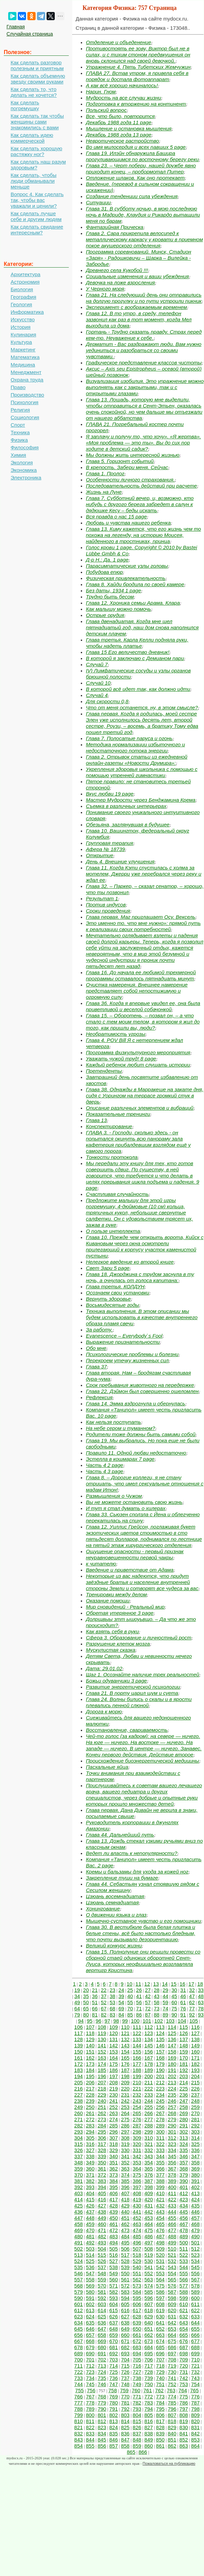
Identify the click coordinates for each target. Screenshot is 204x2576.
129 (90, 2039)
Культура (21, 342)
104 (182, 2021)
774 (172, 2396)
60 (174, 2002)
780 (113, 2403)
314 (195, 2138)
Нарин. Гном (101, 91)
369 (195, 2169)
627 (125, 2316)
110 (125, 2027)
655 (195, 2329)
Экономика (24, 470)
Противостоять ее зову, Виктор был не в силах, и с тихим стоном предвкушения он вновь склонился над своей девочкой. (138, 55)
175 (113, 2064)
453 (148, 2218)
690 (90, 2353)
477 (172, 2230)
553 (160, 2273)
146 (160, 2045)
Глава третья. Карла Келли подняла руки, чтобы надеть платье (137, 643)
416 (102, 2199)
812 (102, 2421)
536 (90, 2267)
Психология (24, 402)
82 (103, 2015)
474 (137, 2230)
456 (183, 2218)
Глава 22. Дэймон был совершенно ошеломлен (142, 1391)
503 (90, 2249)
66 (95, 2008)
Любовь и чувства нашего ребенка (128, 523)
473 (125, 2230)
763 (171, 2390)
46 (183, 1996)
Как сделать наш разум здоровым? (38, 164)
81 (95, 2015)
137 (183, 2039)
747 (113, 2384)
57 (148, 2002)
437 (90, 2212)
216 (78, 2088)
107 (90, 2027)
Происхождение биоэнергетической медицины (142, 1761)
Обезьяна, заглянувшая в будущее (127, 824)
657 (90, 2335)
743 (195, 2378)
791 (113, 2409)
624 (90, 2316)
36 (95, 1996)
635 (90, 2323)
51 (95, 2002)
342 (137, 2156)
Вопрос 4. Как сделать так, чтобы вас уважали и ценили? (37, 200)
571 (113, 2286)
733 (78, 2378)
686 (172, 2347)
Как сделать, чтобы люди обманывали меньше (33, 181)
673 (148, 2341)
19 (77, 1990)
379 (183, 2175)
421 (160, 2199)
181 (183, 2064)
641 (160, 2323)
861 (160, 2446)
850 (160, 2440)
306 (102, 2138)
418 (125, 2199)
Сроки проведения (108, 911)
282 (78, 2125)
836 (125, 2433)
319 (125, 2144)
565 (172, 2279)
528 (125, 2261)
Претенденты (104, 1071)
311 (160, 2138)
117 (78, 2033)
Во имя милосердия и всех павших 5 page (136, 147)
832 (78, 2433)
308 (125, 2138)
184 (90, 2070)
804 (137, 2415)
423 (183, 2199)
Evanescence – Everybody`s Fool (124, 1336)
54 (121, 2002)
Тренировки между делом (116, 1594)
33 (201, 1990)
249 (78, 2107)
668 (90, 2341)
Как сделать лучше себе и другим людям (36, 216)
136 (172, 2039)
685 (160, 2347)
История (20, 327)
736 (113, 2378)
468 (195, 2224)
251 (102, 2107)
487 (160, 2236)
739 (148, 2378)
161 (78, 2058)
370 (78, 2175)
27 (148, 1990)
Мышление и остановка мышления (128, 128)
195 (90, 2076)
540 (137, 2267)
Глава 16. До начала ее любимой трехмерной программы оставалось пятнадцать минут (141, 975)
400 (172, 2187)
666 (195, 2335)
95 (90, 2021)
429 (125, 2205)
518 (137, 2255)
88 (157, 2015)
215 (195, 2082)
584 (137, 2292)
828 (160, 2427)
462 (125, 2224)
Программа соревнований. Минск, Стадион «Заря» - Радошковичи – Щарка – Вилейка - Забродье (138, 258)
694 (137, 2353)
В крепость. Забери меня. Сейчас (127, 467)
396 (125, 2187)
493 (102, 2242)
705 (137, 2359)
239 (90, 2101)
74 (165, 2008)
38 (112, 1996)
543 (172, 2267)
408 (137, 2193)
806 (160, 2415)
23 (112, 1990)
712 (90, 2366)
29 (165, 1990)
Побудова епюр (104, 572)
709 (183, 2359)
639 (137, 2323)
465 (160, 2224)
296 (113, 2132)
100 (135, 2021)
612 (78, 2310)
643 (183, 2323)
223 (160, 2088)
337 (78, 2156)
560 (113, 2279)
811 (90, 2421)
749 (137, 2384)
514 (90, 2255)
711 (78, 2366)
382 (90, 2181)
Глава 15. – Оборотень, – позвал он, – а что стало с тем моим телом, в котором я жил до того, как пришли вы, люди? (143, 1022)
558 (90, 2279)
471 (102, 2230)
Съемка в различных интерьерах (126, 806)
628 (137, 2316)
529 (137, 2261)
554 (172, 2273)
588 (183, 2292)
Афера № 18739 (105, 849)
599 (183, 2298)
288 (148, 2125)
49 (77, 2002)
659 (113, 2335)
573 (137, 2286)
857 (113, 2446)
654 (183, 2329)
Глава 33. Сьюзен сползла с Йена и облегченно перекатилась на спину (143, 1517)
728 (148, 2372)
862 (172, 2446)
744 (78, 2384)
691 (102, 2353)
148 (183, 2045)
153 (113, 2052)
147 (172, 2045)
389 (172, 2181)
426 (90, 2205)
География (23, 297)
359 (78, 2169)
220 (125, 2088)
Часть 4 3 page (104, 1471)
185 (102, 2070)
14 (165, 1984)
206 (90, 2082)
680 (102, 2347)
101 (147, 2021)
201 (160, 2076)
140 (90, 2045)
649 (125, 2329)
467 (183, 2224)
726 (125, 2372)
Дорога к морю (104, 1711)
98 (116, 2021)
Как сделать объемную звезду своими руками (38, 79)
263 (113, 2113)
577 (183, 2286)
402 (195, 2187)
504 (102, 2249)
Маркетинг (23, 349)
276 (137, 2119)
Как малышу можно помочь (118, 609)
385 (125, 2181)
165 (125, 2058)
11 (138, 1984)
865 (131, 2452)
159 (183, 2052)
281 (195, 2119)
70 (130, 2008)
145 (148, 2045)
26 (139, 1990)
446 (195, 2212)
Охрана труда (27, 380)
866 (143, 2452)
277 (148, 2119)
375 (137, 2175)
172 (78, 2064)
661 (137, 2335)
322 (160, 2144)
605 (125, 2304)
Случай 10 (98, 683)
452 (137, 2218)
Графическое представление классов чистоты (144, 362)
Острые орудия (105, 615)
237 (195, 2095)
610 (183, 2304)
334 (172, 2150)
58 (157, 2002)
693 (125, 2353)
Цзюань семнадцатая (112, 1902)
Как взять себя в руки (112, 1631)
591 (90, 2298)
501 (195, 2242)
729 (160, 2372)
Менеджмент (26, 372)
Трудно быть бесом (110, 597)
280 (183, 2119)
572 (125, 2286)
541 (148, 2267)
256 (160, 2107)
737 (125, 2378)
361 (102, 2169)
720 (183, 2366)
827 (148, 2427)
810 (78, 2421)
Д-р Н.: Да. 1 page (107, 560)
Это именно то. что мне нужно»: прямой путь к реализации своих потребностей (143, 926)
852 (183, 2440)
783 (148, 2403)
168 (160, 2058)
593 (113, 2298)
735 (102, 2378)
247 (183, 2101)
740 (160, 2378)
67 (103, 2008)
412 (183, 2193)
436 (78, 2212)
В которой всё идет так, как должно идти (138, 689)
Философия (25, 447)
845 (102, 2440)
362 (113, 2169)
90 (174, 2015)
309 (137, 2138)
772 (148, 2396)
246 (172, 2101)
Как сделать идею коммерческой (32, 138)
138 (195, 2039)
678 (78, 2347)
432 (160, 2205)
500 (183, 2242)
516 (113, 2255)
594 (125, 2298)
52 (103, 2002)
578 (195, 2286)
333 (160, 2150)
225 (183, 2088)
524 (78, 2261)
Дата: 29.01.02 (104, 1668)
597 (160, 2298)
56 (139, 2002)
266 (148, 2113)
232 (137, 2095)
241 (113, 2101)
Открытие (99, 855)
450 (113, 2218)
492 (90, 2242)
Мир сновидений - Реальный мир (125, 1607)
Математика (25, 357)
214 (183, 2082)
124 (160, 2033)
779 (102, 2403)
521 (172, 2255)
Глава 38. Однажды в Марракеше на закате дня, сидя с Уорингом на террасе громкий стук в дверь (144, 1095)
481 (90, 2236)
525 (90, 2261)
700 (78, 2359)
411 (172, 2193)
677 (195, 2341)
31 (183, 1990)
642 (172, 2323)
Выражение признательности (123, 1342)
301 (172, 2132)
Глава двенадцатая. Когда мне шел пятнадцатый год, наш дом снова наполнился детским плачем (142, 627)
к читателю (101, 1564)
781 (125, 2403)
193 (195, 2070)
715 (125, 2366)
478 (183, 2230)
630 (160, 2316)
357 (183, 2162)
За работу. (99, 1329)
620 (172, 2310)
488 (172, 2236)
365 (148, 2169)
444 (172, 2212)
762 (159, 2390)
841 (183, 2433)
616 (125, 2310)
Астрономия (25, 282)
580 (90, 2292)
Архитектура (25, 274)
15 (174, 1984)
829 (172, 2427)
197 (113, 2076)
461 (113, 2224)
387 (148, 2181)
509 (160, 2249)
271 (78, 2119)
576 (172, 2286)
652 (160, 2329)
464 (148, 2224)
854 (78, 2446)
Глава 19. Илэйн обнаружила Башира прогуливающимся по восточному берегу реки (142, 156)
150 (78, 2052)
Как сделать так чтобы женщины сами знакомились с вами (37, 121)
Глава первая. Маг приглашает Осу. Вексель (140, 917)
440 (125, 2212)
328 (102, 2150)
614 (102, 2310)
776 (195, 2396)
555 (183, 2273)
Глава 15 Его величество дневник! (127, 652)
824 (113, 2427)
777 (78, 2403)
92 (192, 2015)
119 (102, 2033)
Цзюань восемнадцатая (115, 1896)
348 (78, 2162)
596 (148, 2298)
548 (102, 2273)
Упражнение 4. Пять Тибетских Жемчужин (138, 67)
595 (137, 2298)
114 (172, 2027)
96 (98, 2021)
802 (113, 2415)
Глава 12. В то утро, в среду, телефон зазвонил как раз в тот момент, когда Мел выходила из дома (139, 319)
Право (18, 387)
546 (78, 2273)
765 (194, 2390)
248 (195, 2101)
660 (125, 2335)
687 (183, 2347)
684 (148, 2347)
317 (102, 2144)
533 (183, 2261)
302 (183, 2132)
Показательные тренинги (118, 1114)
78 (201, 2008)
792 (125, 2409)
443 (160, 2212)
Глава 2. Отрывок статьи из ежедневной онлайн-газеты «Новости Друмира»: (136, 760)
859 (137, 2446)
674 (160, 2341)
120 (113, 2033)
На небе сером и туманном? (120, 1428)
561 (125, 2279)
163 (102, 2058)
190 (160, 2070)
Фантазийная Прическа (114, 227)
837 (137, 2433)
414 (78, 2199)
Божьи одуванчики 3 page (116, 1681)
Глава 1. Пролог (105, 473)
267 (160, 2113)
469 (78, 2230)
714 (113, 2366)
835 (113, 2433)
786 (183, 2403)
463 (137, 2224)
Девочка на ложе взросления (120, 282)
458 (78, 2224)
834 (102, 2433)
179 (160, 2064)
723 (90, 2372)
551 (137, 2273)
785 (172, 2403)
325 (195, 2144)
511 (183, 2249)
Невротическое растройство (122, 141)
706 (148, 2359)
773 (160, 2396)
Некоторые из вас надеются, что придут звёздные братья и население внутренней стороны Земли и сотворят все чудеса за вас (142, 1582)
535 (78, 2267)
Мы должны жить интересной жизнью (132, 455)
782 (137, 2403)
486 (148, 2236)
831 (195, 2427)
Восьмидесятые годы (112, 1305)
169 (172, 2058)
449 (102, 2218)
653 (172, 2329)
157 (160, 2052)
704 (125, 2359)
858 (125, 2446)
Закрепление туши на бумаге (122, 1878)
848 (137, 2440)
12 (147, 1984)
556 (195, 2273)
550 (125, 2273)
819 (183, 2421)
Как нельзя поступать (113, 1422)
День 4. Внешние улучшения (120, 861)
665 (183, 2335)
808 (183, 2415)
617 (137, 2310)
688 (195, 2347)
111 (137, 2027)
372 (102, 2175)
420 (148, 2199)
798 (195, 2409)
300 (160, 2132)
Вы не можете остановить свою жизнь (134, 1502)
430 (137, 2205)
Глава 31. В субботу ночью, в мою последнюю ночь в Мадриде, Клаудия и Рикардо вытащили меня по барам (143, 215)
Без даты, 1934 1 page (113, 590)
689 (78, 2353)
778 (90, 2403)
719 (172, 2366)
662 (148, 2335)
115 (183, 2027)
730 (172, 2372)
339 (102, 2156)
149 (195, 2045)
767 (90, 2396)
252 (113, 2107)
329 (113, 2150)
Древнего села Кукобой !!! (117, 270)
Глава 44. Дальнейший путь (120, 1835)
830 (183, 2427)
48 (201, 1996)
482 (102, 2236)
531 (160, 2261)
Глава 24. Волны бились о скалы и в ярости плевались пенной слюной (139, 1702)
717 (148, 2366)
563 (148, 2279)
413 (195, 2193)
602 (90, 2304)
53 (112, 2002)
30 (174, 1990)
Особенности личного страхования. (130, 479)
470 (90, 2230)
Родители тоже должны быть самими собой (140, 1434)
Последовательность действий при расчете (141, 486)
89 (165, 2015)
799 (78, 2415)
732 (195, 2372)
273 (102, 2119)
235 (172, 2095)
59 (165, 2002)
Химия (18, 455)
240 (102, 2101)
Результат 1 (102, 898)
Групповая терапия (109, 843)
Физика (19, 440)
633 (195, 2316)
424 (195, 2199)
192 (183, 2070)
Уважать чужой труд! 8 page (121, 1058)
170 (183, 2058)
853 (195, 2440)
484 (125, 2236)
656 (78, 2335)
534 (195, 2261)
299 (148, 2132)
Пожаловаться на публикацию (169, 2463)
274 (113, 2119)
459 (90, 2224)
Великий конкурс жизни (114, 1945)
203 (183, 2076)
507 (137, 2249)
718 (160, 2366)
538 (113, 2267)
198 (125, 2076)
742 (183, 2378)
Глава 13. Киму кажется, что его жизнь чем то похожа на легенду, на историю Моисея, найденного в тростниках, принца (143, 535)
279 (172, 2119)
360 (90, 2169)
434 (183, 2205)
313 (183, 2138)
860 (148, 2446)
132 (125, 2039)
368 (183, 2169)
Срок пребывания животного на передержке (140, 1385)
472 (113, 2230)
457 (195, 2218)
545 (195, 2267)
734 (90, 2378)
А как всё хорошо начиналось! (122, 85)
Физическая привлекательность (125, 578)
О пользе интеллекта (113, 1231)
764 (182, 2390)
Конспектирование (109, 1126)
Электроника (26, 477)
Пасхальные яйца (107, 1767)
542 (160, 2267)
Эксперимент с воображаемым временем (136, 307)
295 (102, 2132)
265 (137, 2113)
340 (113, 2156)
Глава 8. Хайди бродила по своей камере (135, 584)
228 (90, 2095)
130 (102, 2039)
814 (125, 2421)
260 (78, 2113)
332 (148, 2150)
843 (78, 2440)
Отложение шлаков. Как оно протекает (135, 178)
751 (160, 2384)
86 (139, 2015)
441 (137, 2212)
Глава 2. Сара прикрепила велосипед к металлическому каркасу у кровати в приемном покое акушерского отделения (144, 239)
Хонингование (103, 1908)
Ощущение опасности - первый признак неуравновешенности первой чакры (134, 1554)
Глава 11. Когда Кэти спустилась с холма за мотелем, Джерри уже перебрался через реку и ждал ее (143, 874)
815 (137, 2421)
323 (172, 2144)
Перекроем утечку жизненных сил (127, 1360)
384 (113, 2181)
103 (170, 2021)
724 (102, 2372)
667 (78, 2341)
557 (78, 2279)
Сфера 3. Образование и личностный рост (138, 1637)
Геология (21, 304)
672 (137, 2341)
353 (137, 2162)
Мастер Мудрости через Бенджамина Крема (140, 800)
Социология (25, 417)
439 (113, 2212)
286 (125, 2125)
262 (102, 2113)
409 (148, 2193)
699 (195, 2353)
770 (125, 2396)
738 (137, 2378)
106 (78, 2027)
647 (102, 2329)
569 (90, 2286)
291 (183, 2125)
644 (195, 2323)
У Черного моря (105, 289)
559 (102, 2279)
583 (125, 2292)
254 (137, 2107)
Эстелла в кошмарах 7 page (120, 1459)
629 (148, 2316)
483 (113, 2236)
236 (183, 2095)
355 (160, 2162)
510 (172, 2249)
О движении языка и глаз (116, 1915)
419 (137, 2199)
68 (112, 2008)
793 (137, 2409)
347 (195, 2156)
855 (90, 2446)
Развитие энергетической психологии (133, 1687)
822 (90, 2427)
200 (148, 2076)
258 (183, 2107)
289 (160, 2125)
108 (102, 2027)
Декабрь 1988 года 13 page (118, 135)
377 (160, 2175)
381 (78, 2181)
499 (172, 2242)
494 (113, 2242)
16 (183, 1984)
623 (78, 2316)
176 (125, 2064)
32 (192, 1990)
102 (158, 2021)
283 (90, 2125)
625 (102, 2316)
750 (148, 2384)
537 (102, 2267)
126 (183, 2033)
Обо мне (96, 1348)
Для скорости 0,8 (107, 701)
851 (172, 2440)
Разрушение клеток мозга (118, 1644)
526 (102, 2261)
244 (148, 2101)
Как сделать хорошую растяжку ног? (36, 151)
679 (90, 2347)
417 (113, 2199)
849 (148, 2440)
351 (113, 2162)
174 (102, 2064)
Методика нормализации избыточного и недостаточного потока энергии (135, 748)
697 (172, 2353)
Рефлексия (99, 1397)
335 (183, 2150)
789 (90, 2409)
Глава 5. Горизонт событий (120, 461)
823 (102, 2427)
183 (78, 2070)
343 (148, 2156)
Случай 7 (97, 664)
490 (195, 2236)
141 (102, 2045)
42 (148, 1996)
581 (102, 2292)
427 (102, 2205)
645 (78, 2329)
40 (130, 1996)
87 (148, 2015)
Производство (27, 395)
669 (102, 2341)
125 (172, 2033)
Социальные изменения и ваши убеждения (137, 276)
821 (78, 2427)
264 (125, 2113)
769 (113, 2396)
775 (183, 2396)
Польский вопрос (106, 110)
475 (148, 2230)
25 (130, 1990)
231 (125, 2095)
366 (160, 2169)
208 (113, 2082)
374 (125, 2175)
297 (125, 2132)
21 (95, 1990)
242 (125, 2101)
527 (113, 2261)
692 (113, 2353)
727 (137, 2372)
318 (113, 2144)
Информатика (27, 312)
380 (195, 2175)
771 (137, 2396)
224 (172, 2088)
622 (195, 2310)
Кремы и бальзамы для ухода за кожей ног (137, 1872)
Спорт (18, 425)
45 (174, 1996)
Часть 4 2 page (104, 1465)
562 (137, 2279)
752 (172, 2384)
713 (102, 2366)
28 (157, 1990)
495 (125, 2242)
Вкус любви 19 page (109, 794)
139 (78, 2045)
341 (125, 2156)
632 (183, 2316)
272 (90, 2119)
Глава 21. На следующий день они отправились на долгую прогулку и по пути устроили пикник (144, 298)
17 (191, 1984)
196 (102, 2076)
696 (160, 2353)
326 (78, 2150)
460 (102, 2224)
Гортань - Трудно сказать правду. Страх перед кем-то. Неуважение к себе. (144, 335)
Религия (20, 410)
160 (195, 2052)
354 (148, 2162)
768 (102, 2396)
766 (78, 2396)
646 (90, 2329)
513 (78, 2255)
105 (193, 2021)
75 (174, 2008)
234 (160, 2095)
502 (78, 2249)
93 (201, 2015)
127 (195, 2033)
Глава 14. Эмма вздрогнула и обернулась (135, 1403)
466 (172, 2224)
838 (148, 2433)
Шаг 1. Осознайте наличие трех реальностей (142, 1674)
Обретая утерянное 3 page (119, 1613)
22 (103, 1990)
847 (125, 2440)
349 (90, 2162)
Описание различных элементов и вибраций (139, 1108)
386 (137, 2181)
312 (172, 2138)
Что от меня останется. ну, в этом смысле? (142, 707)
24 (121, 1990)
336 (195, 2150)
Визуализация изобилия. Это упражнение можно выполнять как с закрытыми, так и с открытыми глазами (145, 387)
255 (148, 2107)
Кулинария (23, 334)
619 (160, 2310)
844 (90, 2440)
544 (183, 2267)
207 (102, 2082)
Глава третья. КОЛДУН (115, 1286)
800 (90, 2415)
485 (137, 2236)
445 (183, 2212)
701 (90, 2359)
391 (195, 2181)
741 (172, 2378)
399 (160, 2187)
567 (195, 2279)
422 (172, 2199)
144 (137, 2045)
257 (172, 2107)
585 (148, 2292)
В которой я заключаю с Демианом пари (135, 658)
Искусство (23, 319)
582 (113, 2292)
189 (148, 2070)
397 (137, 2187)
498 (160, 2242)
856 (102, 2446)
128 (78, 2039)
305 (90, 2138)
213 (172, 2082)
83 (112, 2015)
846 (113, 2440)
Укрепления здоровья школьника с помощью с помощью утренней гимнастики (141, 772)
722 (78, 2372)
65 (86, 2008)
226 (195, 2088)
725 (113, 2372)
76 (183, 2008)
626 (113, 2316)
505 (113, 2249)
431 (148, 2205)
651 (148, 2329)
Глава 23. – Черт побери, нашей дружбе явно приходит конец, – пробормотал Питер (141, 169)
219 (113, 2088)
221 (137, 2088)
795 (160, 2409)
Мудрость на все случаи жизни (123, 98)
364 (137, 2169)
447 (78, 2218)
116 (195, 2027)
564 (160, 2279)
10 (129, 1984)
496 (137, 2242)
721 (195, 2366)
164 (113, 2058)
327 (90, 2150)
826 (137, 2427)
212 (160, 2082)
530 (148, 2261)
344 (160, 2156)
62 (192, 2002)
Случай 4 (97, 695)
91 (183, 2015)
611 (195, 2304)
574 (148, 2286)
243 (137, 2101)
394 (102, 2187)
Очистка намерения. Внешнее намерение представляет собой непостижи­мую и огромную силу (137, 991)
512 (195, 2249)
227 (78, 2095)
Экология (22, 462)
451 (125, 2218)
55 (130, 2002)
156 (148, 2052)
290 (172, 2125)
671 (125, 2341)
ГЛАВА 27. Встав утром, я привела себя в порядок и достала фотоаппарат (137, 76)
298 (137, 2132)
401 (183, 2187)
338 (90, 2156)
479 (195, 2230)
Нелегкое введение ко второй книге (130, 1262)
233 (148, 2095)
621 (183, 2310)
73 (157, 2008)
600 (195, 2298)
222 (148, 2088)
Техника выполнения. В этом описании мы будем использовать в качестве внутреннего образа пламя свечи (141, 1317)
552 (148, 2273)
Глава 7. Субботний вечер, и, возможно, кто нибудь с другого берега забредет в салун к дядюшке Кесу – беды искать (140, 504)
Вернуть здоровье (108, 1299)
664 (172, 2335)
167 (148, 2058)
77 (192, 2008)
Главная (16, 26)
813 (113, 2421)
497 (148, 2242)
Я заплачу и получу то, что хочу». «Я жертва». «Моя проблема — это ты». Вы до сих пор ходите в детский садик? (143, 443)
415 (90, 2199)
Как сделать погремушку (25, 105)
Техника (20, 432)
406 (113, 2193)
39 (121, 1996)
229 (102, 2095)
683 (137, 2347)
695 (148, 2353)
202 (172, 2076)
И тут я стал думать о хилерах (125, 1508)
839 (160, 2433)
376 (148, 2175)
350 (102, 2162)
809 (195, 2415)
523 (195, 2255)
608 (160, 2304)
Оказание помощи (107, 1600)
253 (125, 2107)
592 (102, 2298)
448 (90, 2218)
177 (137, 2064)
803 (125, 2415)
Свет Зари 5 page (107, 1268)
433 (172, 2205)
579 (78, 2292)
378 (172, 2175)
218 (102, 2088)
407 (125, 2193)
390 (183, 2181)
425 (78, 2205)
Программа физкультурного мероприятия (138, 1052)
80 (86, 2015)
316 (90, 2144)
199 (137, 2076)
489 (183, 2236)
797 (183, 2409)
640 (148, 2323)
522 (183, 2255)
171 (195, 2058)
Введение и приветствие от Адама (130, 1570)
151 (90, 2052)
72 (148, 2008)
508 (148, 2249)
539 (125, 2267)
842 (195, 2433)
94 (81, 2021)
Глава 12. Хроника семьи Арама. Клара (133, 603)
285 (113, 2125)
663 (160, 2335)
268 (172, 2113)
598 (172, 2298)
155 (137, 2052)
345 (172, 2156)
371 (90, 2175)
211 (148, 2082)
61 (183, 2002)
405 (102, 2193)
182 (195, 2064)
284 (102, 2125)
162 (90, 2058)
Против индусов (106, 904)
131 (113, 2039)
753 (183, 2384)
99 (125, 2021)
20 (86, 1990)
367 (172, 2169)
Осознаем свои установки (117, 1293)
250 (90, 2107)
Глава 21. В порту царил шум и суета (132, 1693)
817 (160, 2421)
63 (201, 2002)
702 (102, 2359)
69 (121, 2008)
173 (90, 2064)
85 (130, 2015)
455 (172, 2218)
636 (102, 2323)
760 (136, 2390)
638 (125, 2323)
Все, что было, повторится (120, 116)
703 (113, 2359)
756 (91, 2390)
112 (148, 2027)
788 (78, 2409)
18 (200, 1984)
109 (113, 2027)
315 (78, 2144)
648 (113, 2329)
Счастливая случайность (117, 1194)
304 (78, 2138)
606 (137, 2304)
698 (183, 2353)
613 (90, 2310)
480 (78, 2236)
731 (183, 2372)
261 (90, 2113)
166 (137, 2058)
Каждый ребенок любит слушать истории (138, 1065)
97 (107, 2021)
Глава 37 (96, 1366)
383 (102, 2181)
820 (195, 2421)
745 (90, 2384)
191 (172, 2070)
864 (195, 2446)
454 (160, 2218)
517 (125, 2255)
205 (78, 2082)
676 (183, 2341)
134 (148, 2039)
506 (125, 2249)
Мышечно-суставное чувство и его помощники (143, 1921)
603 (102, 2304)
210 (137, 2082)
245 (160, 2101)
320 (137, 2144)
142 (113, 2045)
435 (195, 2205)
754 (195, 2384)
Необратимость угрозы (115, 1034)
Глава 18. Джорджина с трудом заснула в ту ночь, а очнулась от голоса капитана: (140, 1277)
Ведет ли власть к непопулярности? (131, 1853)
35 (86, 1996)
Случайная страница (30, 34)
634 (78, 2323)
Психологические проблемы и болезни (132, 1354)
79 (77, 2015)
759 (124, 2390)
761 (147, 2390)
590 (78, 2298)
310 (148, 2138)
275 (125, 2119)
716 (137, 2366)
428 (113, 2205)
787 (195, 2403)
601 (78, 2304)
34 (77, 1996)
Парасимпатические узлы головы (127, 566)
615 (113, 2310)
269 (183, 2113)
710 (195, 2359)
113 (160, 2027)
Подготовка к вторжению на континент (136, 104)
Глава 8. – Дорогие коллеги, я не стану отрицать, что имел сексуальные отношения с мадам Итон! (144, 1483)
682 (125, 2347)
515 (102, 2255)
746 (102, 2384)
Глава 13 (96, 1120)
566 (183, 2279)
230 (113, 2095)
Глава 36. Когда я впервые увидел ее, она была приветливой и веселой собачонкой (143, 1006)
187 (125, 2070)
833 (90, 2433)
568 (78, 2286)
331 (137, 2150)
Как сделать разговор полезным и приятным (37, 65)
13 (156, 1984)
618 (148, 2310)
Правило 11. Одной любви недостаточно (136, 1453)
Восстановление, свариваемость (127, 1730)
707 (160, 2359)
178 (148, 2064)
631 (172, 2316)
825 (125, 2427)
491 (78, 2242)
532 (172, 2261)
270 (195, 2113)
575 (160, 2286)
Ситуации (98, 202)
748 (125, 2384)
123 (148, 2033)
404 (90, 2193)
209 (125, 2082)
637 (113, 2323)
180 (172, 2064)
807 (172, 2415)
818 (172, 2421)
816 (148, 2421)
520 (160, 2255)
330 (125, 2150)
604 (113, 2304)
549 (113, 2273)
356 (172, 2162)
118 (90, 2033)
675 (172, 2341)
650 (137, 2329)
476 (160, 2230)
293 (78, 2132)
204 (195, 2076)
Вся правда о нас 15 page (116, 516)
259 (195, 2107)
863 (183, 2446)
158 (172, 2052)
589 (195, 2292)
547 (90, 2273)
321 (148, 2144)
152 (102, 2052)
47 (192, 1996)
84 (121, 2015)
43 (157, 1996)
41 (139, 1996)
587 (172, 2292)
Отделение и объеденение (118, 42)
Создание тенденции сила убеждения (132, 196)
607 (148, 2304)
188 (137, 2070)
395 (113, 2187)
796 (172, 2409)
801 (102, 2415)
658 (102, 2335)
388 (160, 2181)
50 (86, 2002)
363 (125, 2169)
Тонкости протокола (112, 1157)
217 (90, 2088)
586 (160, 2292)
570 (102, 2286)
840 (172, 2433)
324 (183, 2144)
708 (172, 2359)
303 (195, 2132)
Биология (22, 289)
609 (172, 2304)
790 (102, 2409)
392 (78, 2187)
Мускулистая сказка (110, 1650)
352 (125, 2162)
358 (195, 2162)
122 (137, 2033)
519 (148, 2255)
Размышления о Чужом (114, 1496)
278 (160, 2119)
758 (113, 2390)
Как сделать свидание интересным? (37, 229)
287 (137, 2125)
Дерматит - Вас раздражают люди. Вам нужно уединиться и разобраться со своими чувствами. (143, 350)
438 (102, 2212)
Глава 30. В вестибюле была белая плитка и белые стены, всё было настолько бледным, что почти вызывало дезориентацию (140, 1933)
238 (78, 2101)
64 (77, 2008)
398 (148, 2187)
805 (148, 2415)
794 (148, 2409)
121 (125, 2033)
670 (113, 2341)
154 (125, 2052)
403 (78, 2193)
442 (148, 2212)
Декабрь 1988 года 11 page (118, 122)
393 (90, 2187)
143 (125, 2045)
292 (195, 2125)
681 (113, 2347)
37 (103, 1996)
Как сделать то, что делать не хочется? (34, 92)
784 (160, 2403)
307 (113, 2138)
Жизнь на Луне (104, 492)
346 (183, 2156)
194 (78, 2076)
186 (113, 2070)
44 (165, 1996)
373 (113, 2175)
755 (79, 2390)
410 (160, 2193)
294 (90, 2132)
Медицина (23, 365)
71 (139, 2008)
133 (137, 2039)
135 (160, 2039)
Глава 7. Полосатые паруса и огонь (129, 738)
